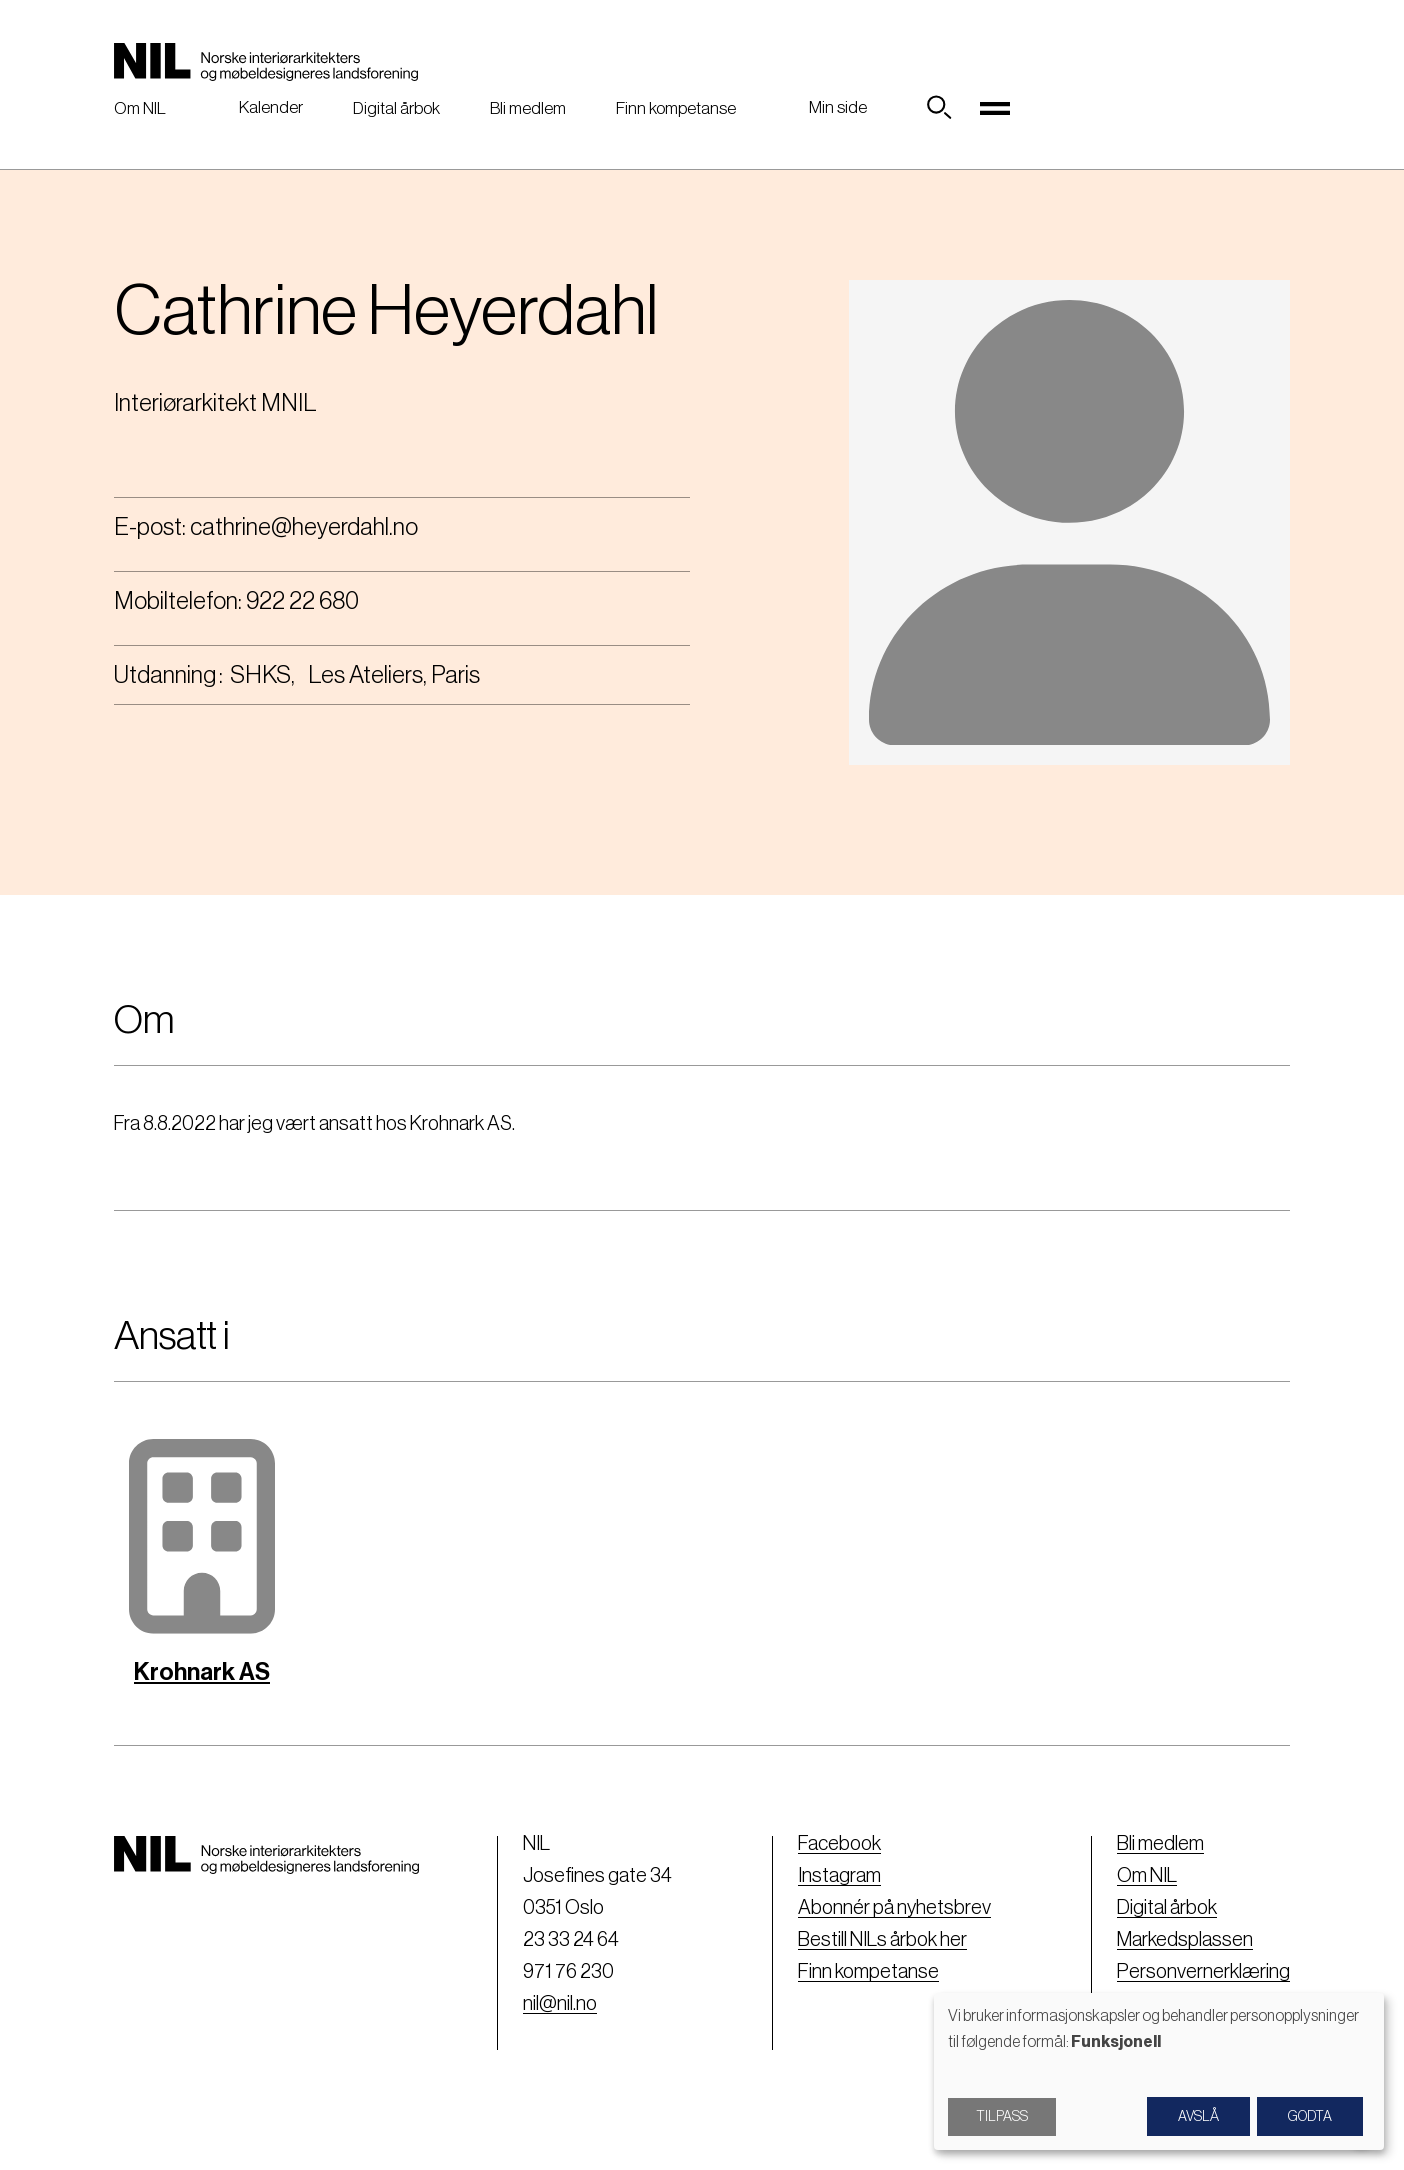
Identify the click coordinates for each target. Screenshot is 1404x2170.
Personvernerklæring (1203, 1972)
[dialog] (1159, 2071)
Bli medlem (528, 108)
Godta (1310, 2117)
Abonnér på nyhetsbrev (894, 1908)
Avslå (1198, 2117)
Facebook (839, 1844)
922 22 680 (302, 601)
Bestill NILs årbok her (882, 1940)
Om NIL (140, 108)
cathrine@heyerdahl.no (304, 527)
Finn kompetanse (676, 108)
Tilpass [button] (1002, 2117)
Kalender (271, 107)
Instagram (839, 1876)
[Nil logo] (266, 62)
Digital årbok (396, 108)
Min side (838, 107)
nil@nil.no (560, 2004)
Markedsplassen (1185, 1940)
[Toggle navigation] (995, 108)
